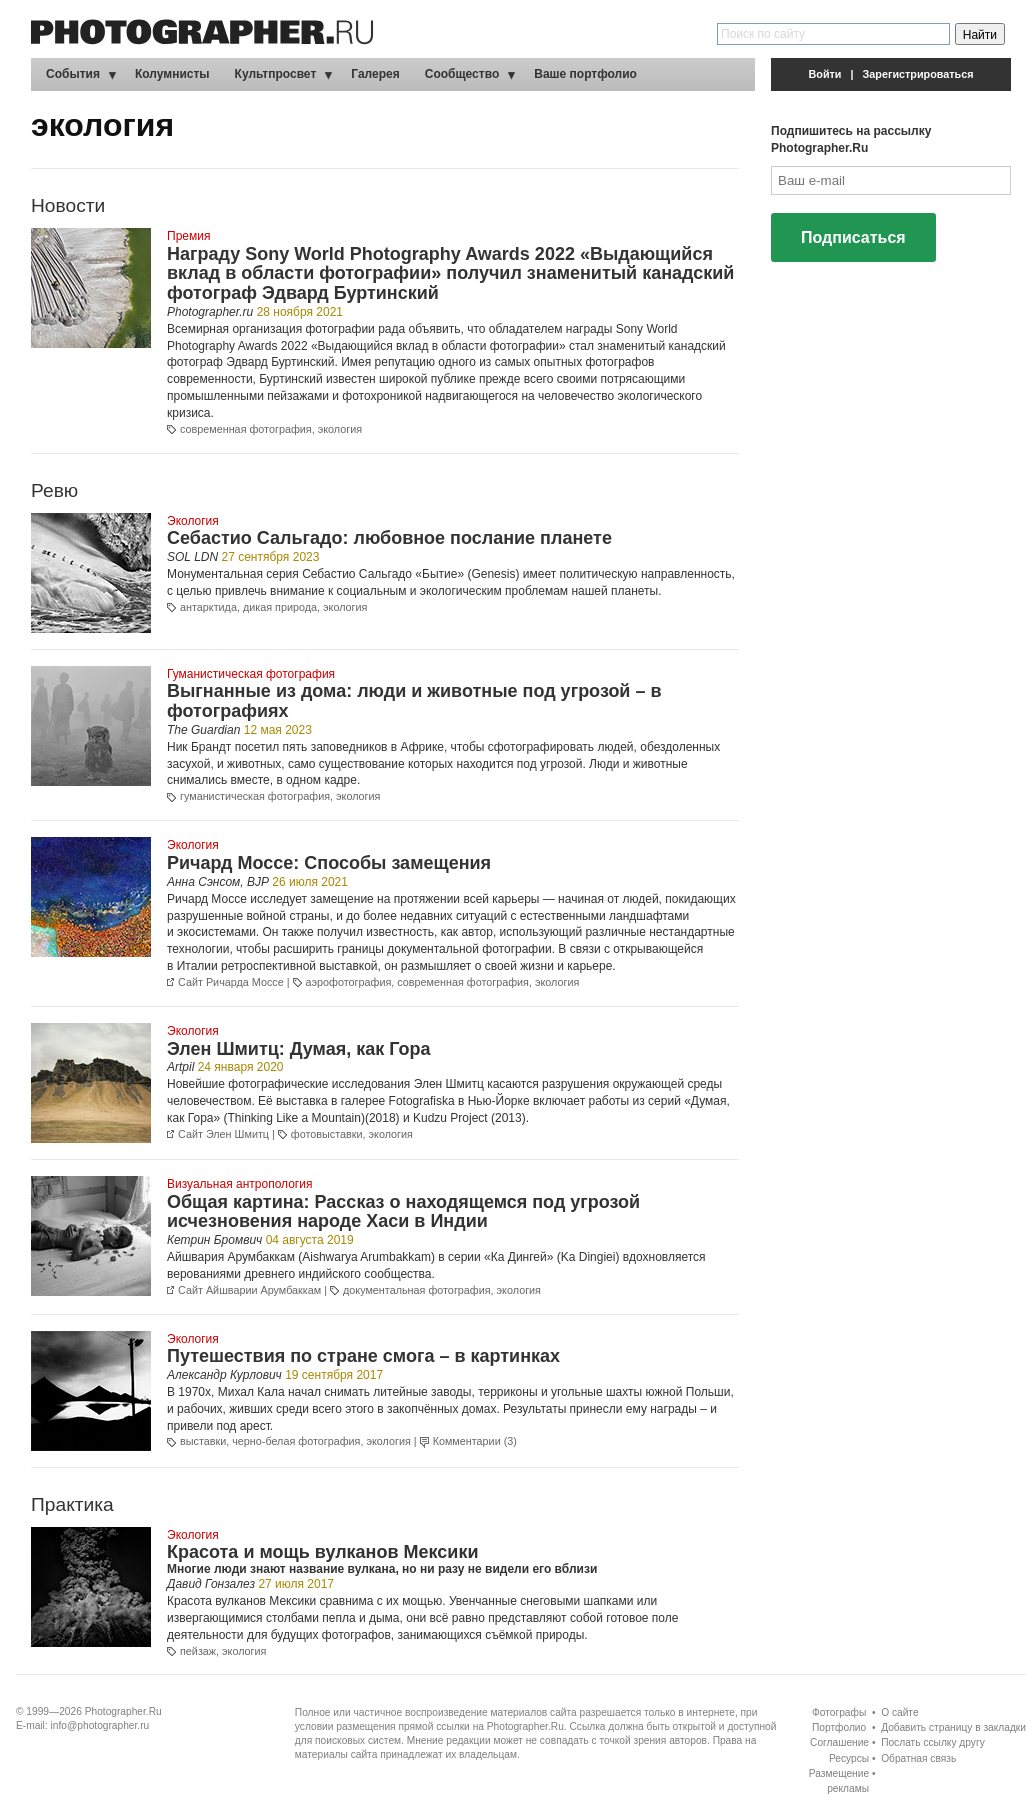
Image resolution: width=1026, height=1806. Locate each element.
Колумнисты (172, 74)
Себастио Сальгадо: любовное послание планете (389, 538)
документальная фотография (417, 1290)
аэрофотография (349, 982)
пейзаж (198, 1651)
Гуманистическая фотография (251, 674)
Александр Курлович (224, 1375)
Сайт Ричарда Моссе (231, 982)
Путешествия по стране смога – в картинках (363, 1356)
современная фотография (246, 429)
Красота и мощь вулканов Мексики (322, 1552)
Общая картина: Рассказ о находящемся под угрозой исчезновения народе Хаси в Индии (403, 1212)
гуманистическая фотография (255, 796)
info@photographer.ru (100, 1725)
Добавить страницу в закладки (953, 1727)
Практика (72, 1504)
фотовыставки (327, 1134)
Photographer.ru (210, 312)
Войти (825, 74)
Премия (188, 236)
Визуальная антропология (239, 1184)
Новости (68, 205)
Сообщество (462, 74)
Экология (193, 521)
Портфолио (839, 1727)
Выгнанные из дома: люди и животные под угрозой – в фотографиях (414, 701)
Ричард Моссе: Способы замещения (329, 863)
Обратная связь (918, 1758)
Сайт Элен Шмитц (223, 1134)
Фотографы (839, 1712)
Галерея (375, 74)
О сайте (899, 1712)
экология (340, 429)
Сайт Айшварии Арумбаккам (249, 1290)
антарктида (208, 607)
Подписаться (853, 237)
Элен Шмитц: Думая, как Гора (299, 1049)
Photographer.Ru (123, 1711)
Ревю (54, 490)
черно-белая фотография (296, 1441)
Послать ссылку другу (933, 1742)
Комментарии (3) (475, 1441)
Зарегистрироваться (918, 74)
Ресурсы (849, 1758)
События (73, 74)
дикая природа (280, 607)
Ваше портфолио (585, 74)
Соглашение (839, 1742)
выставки (203, 1441)
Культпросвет (276, 74)
